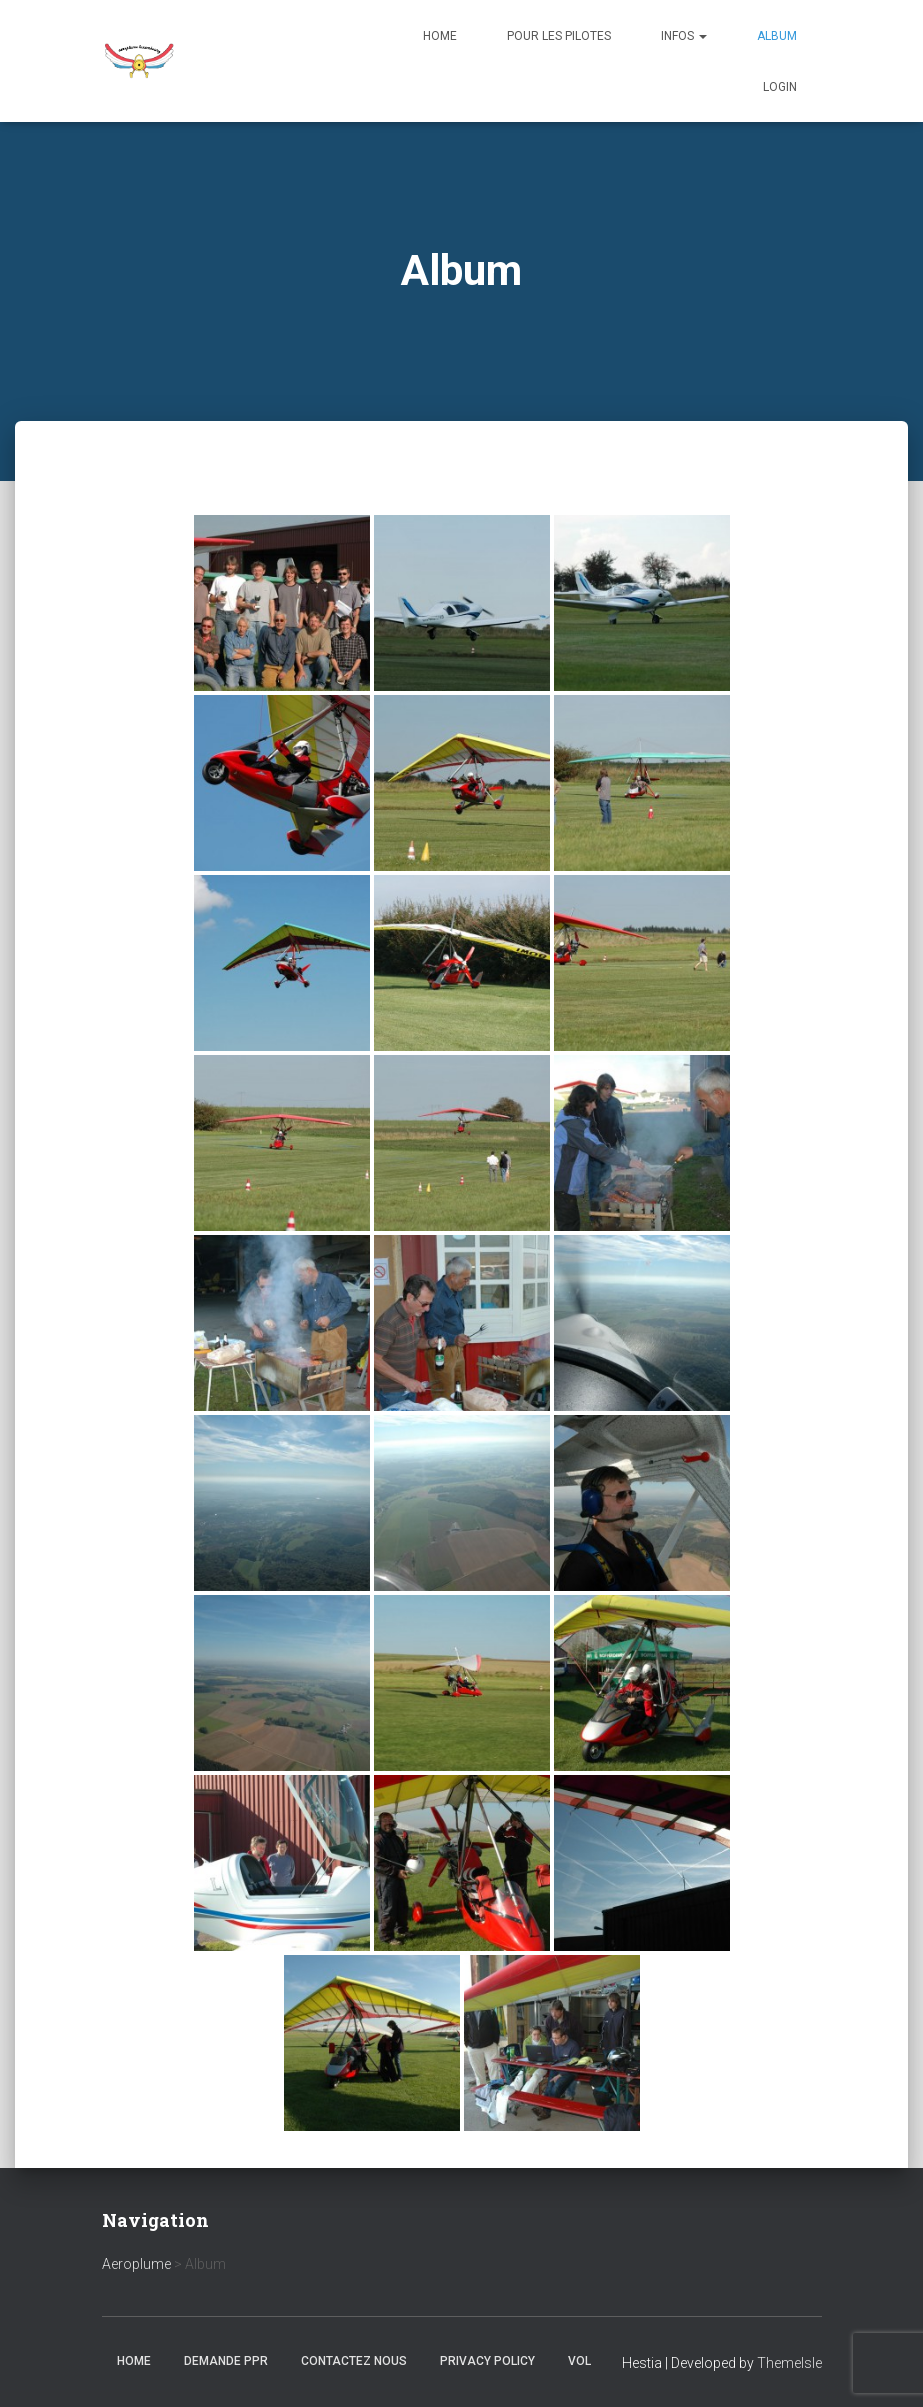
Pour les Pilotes (559, 36)
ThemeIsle (789, 2363)
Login (780, 87)
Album (777, 36)
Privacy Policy (487, 2361)
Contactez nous (354, 2361)
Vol (579, 2361)
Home (440, 36)
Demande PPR (226, 2361)
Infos (684, 36)
